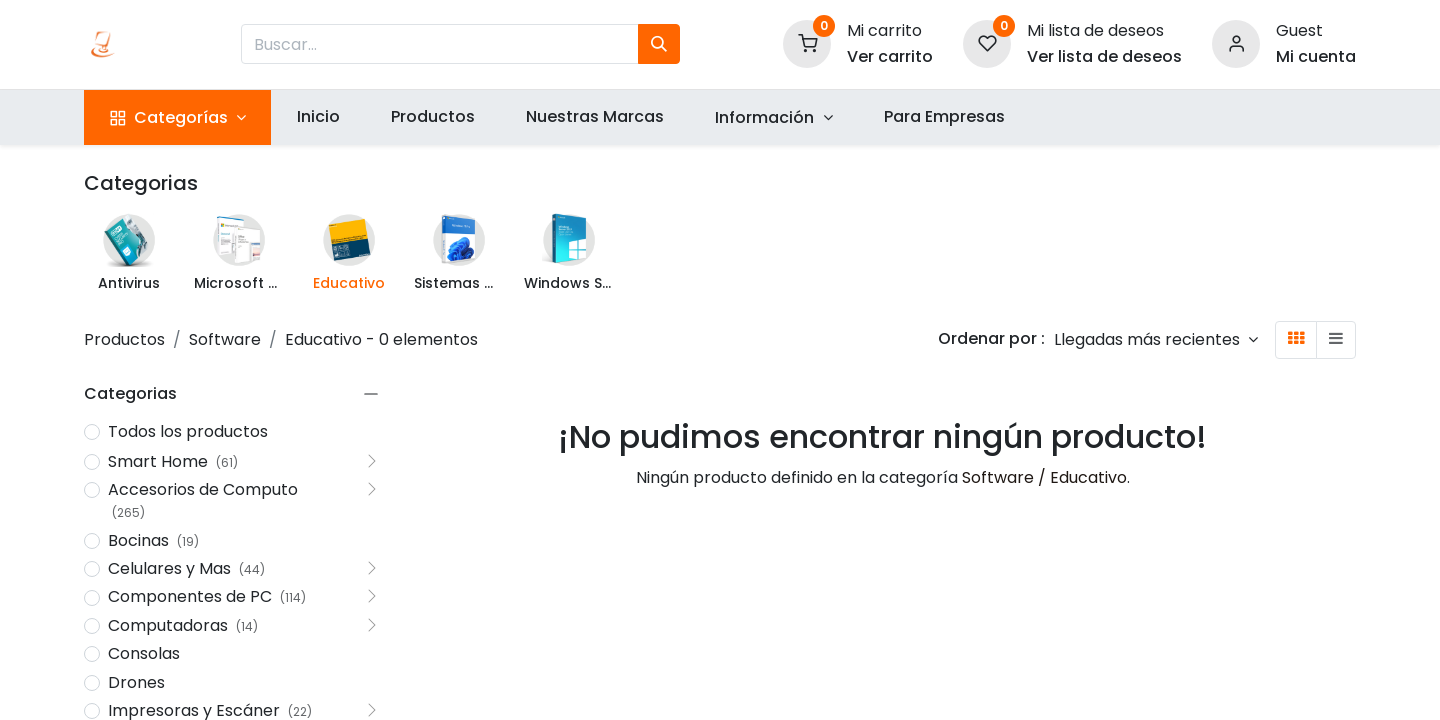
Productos (124, 339)
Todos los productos (188, 432)
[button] (1156, 339)
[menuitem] (318, 117)
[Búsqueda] (659, 44)
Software (225, 339)
